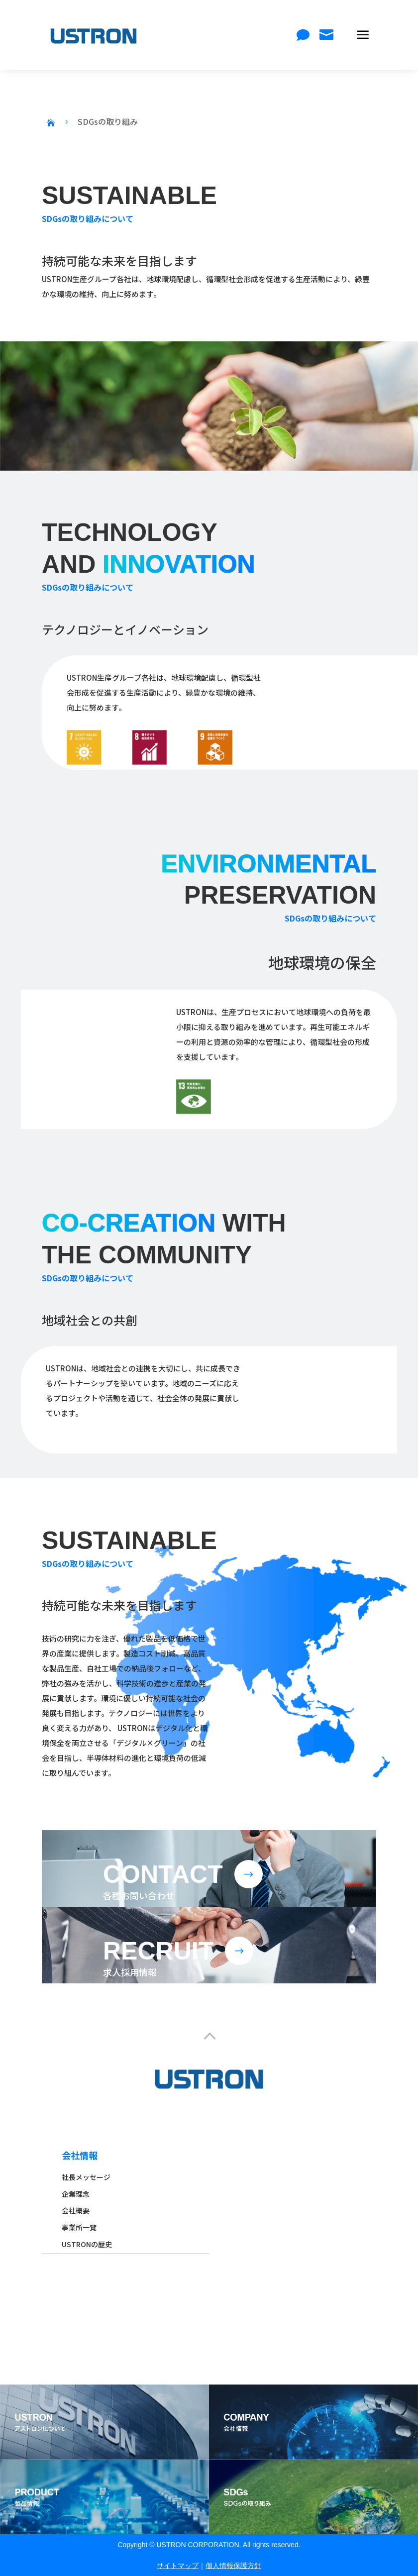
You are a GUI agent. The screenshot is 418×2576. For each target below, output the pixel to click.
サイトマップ (178, 2566)
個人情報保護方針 (233, 2566)
